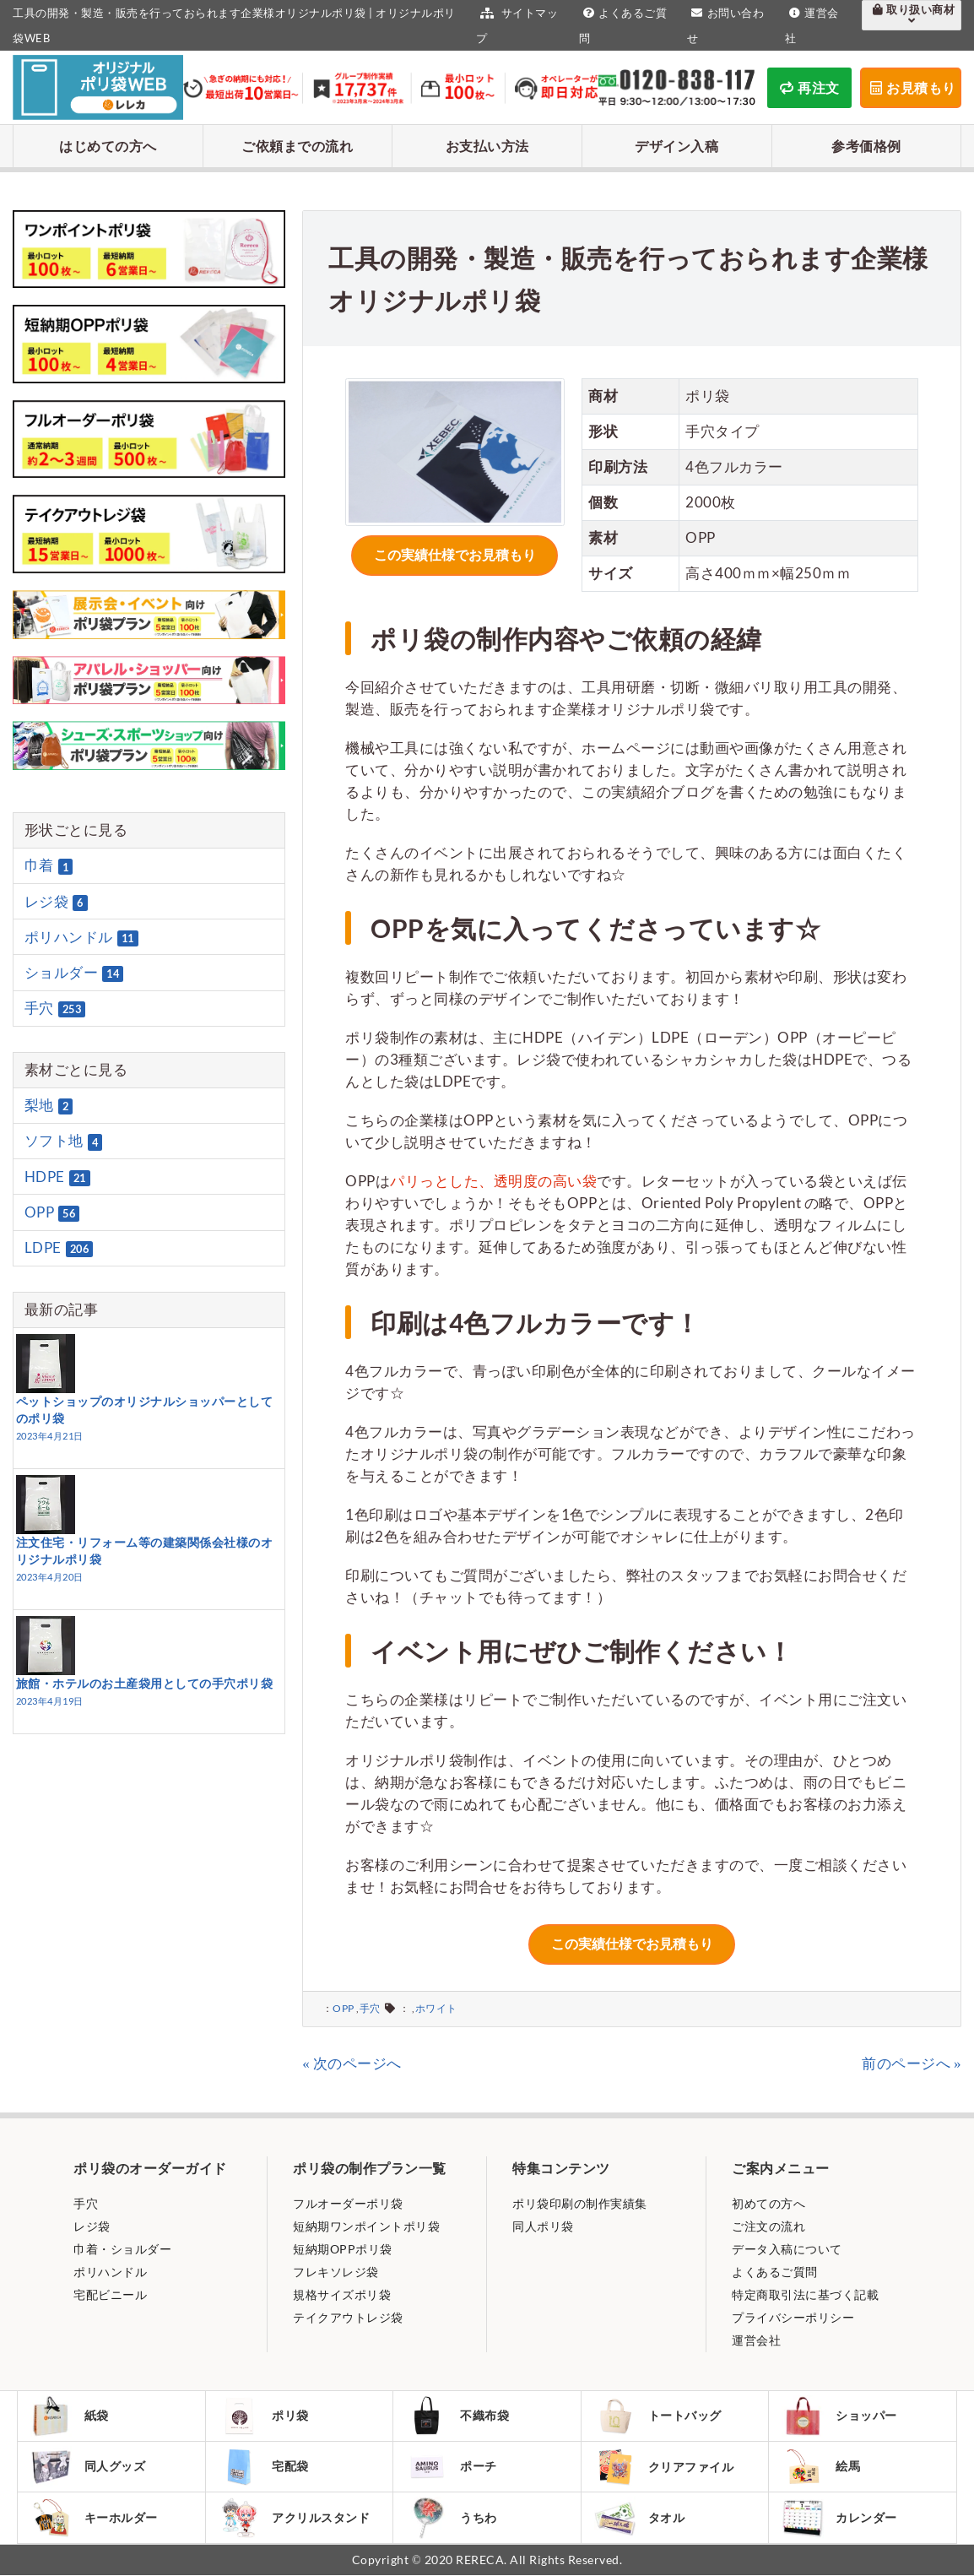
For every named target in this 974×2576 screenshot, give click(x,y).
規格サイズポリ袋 (342, 2293)
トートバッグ (658, 2415)
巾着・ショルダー (122, 2247)
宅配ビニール (110, 2293)
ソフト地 (63, 1141)
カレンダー (840, 2518)
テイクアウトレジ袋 (348, 2315)
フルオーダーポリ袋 (348, 2201)
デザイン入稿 (676, 146)
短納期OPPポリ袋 (342, 2247)
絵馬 (821, 2466)
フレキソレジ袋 (336, 2270)
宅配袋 (265, 2466)
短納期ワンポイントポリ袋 (366, 2224)
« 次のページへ (352, 2061)
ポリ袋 (265, 2415)
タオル (640, 2518)
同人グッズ (88, 2466)
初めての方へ (768, 2201)
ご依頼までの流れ (297, 146)
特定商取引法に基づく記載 (805, 2293)
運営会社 (756, 2338)
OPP (343, 2006)
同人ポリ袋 (543, 2224)
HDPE (57, 1177)
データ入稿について (787, 2247)
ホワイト (436, 2006)
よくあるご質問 (775, 2270)
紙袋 (70, 2415)
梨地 (48, 1105)
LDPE (59, 1248)
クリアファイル (664, 2466)
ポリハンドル (81, 937)
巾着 (48, 866)
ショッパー (840, 2415)
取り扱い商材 (911, 14)
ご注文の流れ (768, 2224)
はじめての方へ (108, 146)
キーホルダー (94, 2518)
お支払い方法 (487, 146)
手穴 (370, 2006)
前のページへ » (911, 2061)
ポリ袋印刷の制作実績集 (579, 2201)
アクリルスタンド (295, 2518)
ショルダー (74, 972)
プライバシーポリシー (793, 2315)
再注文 (810, 87)
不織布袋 (458, 2415)
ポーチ (452, 2466)
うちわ (452, 2518)
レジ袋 (56, 901)
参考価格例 (866, 146)
